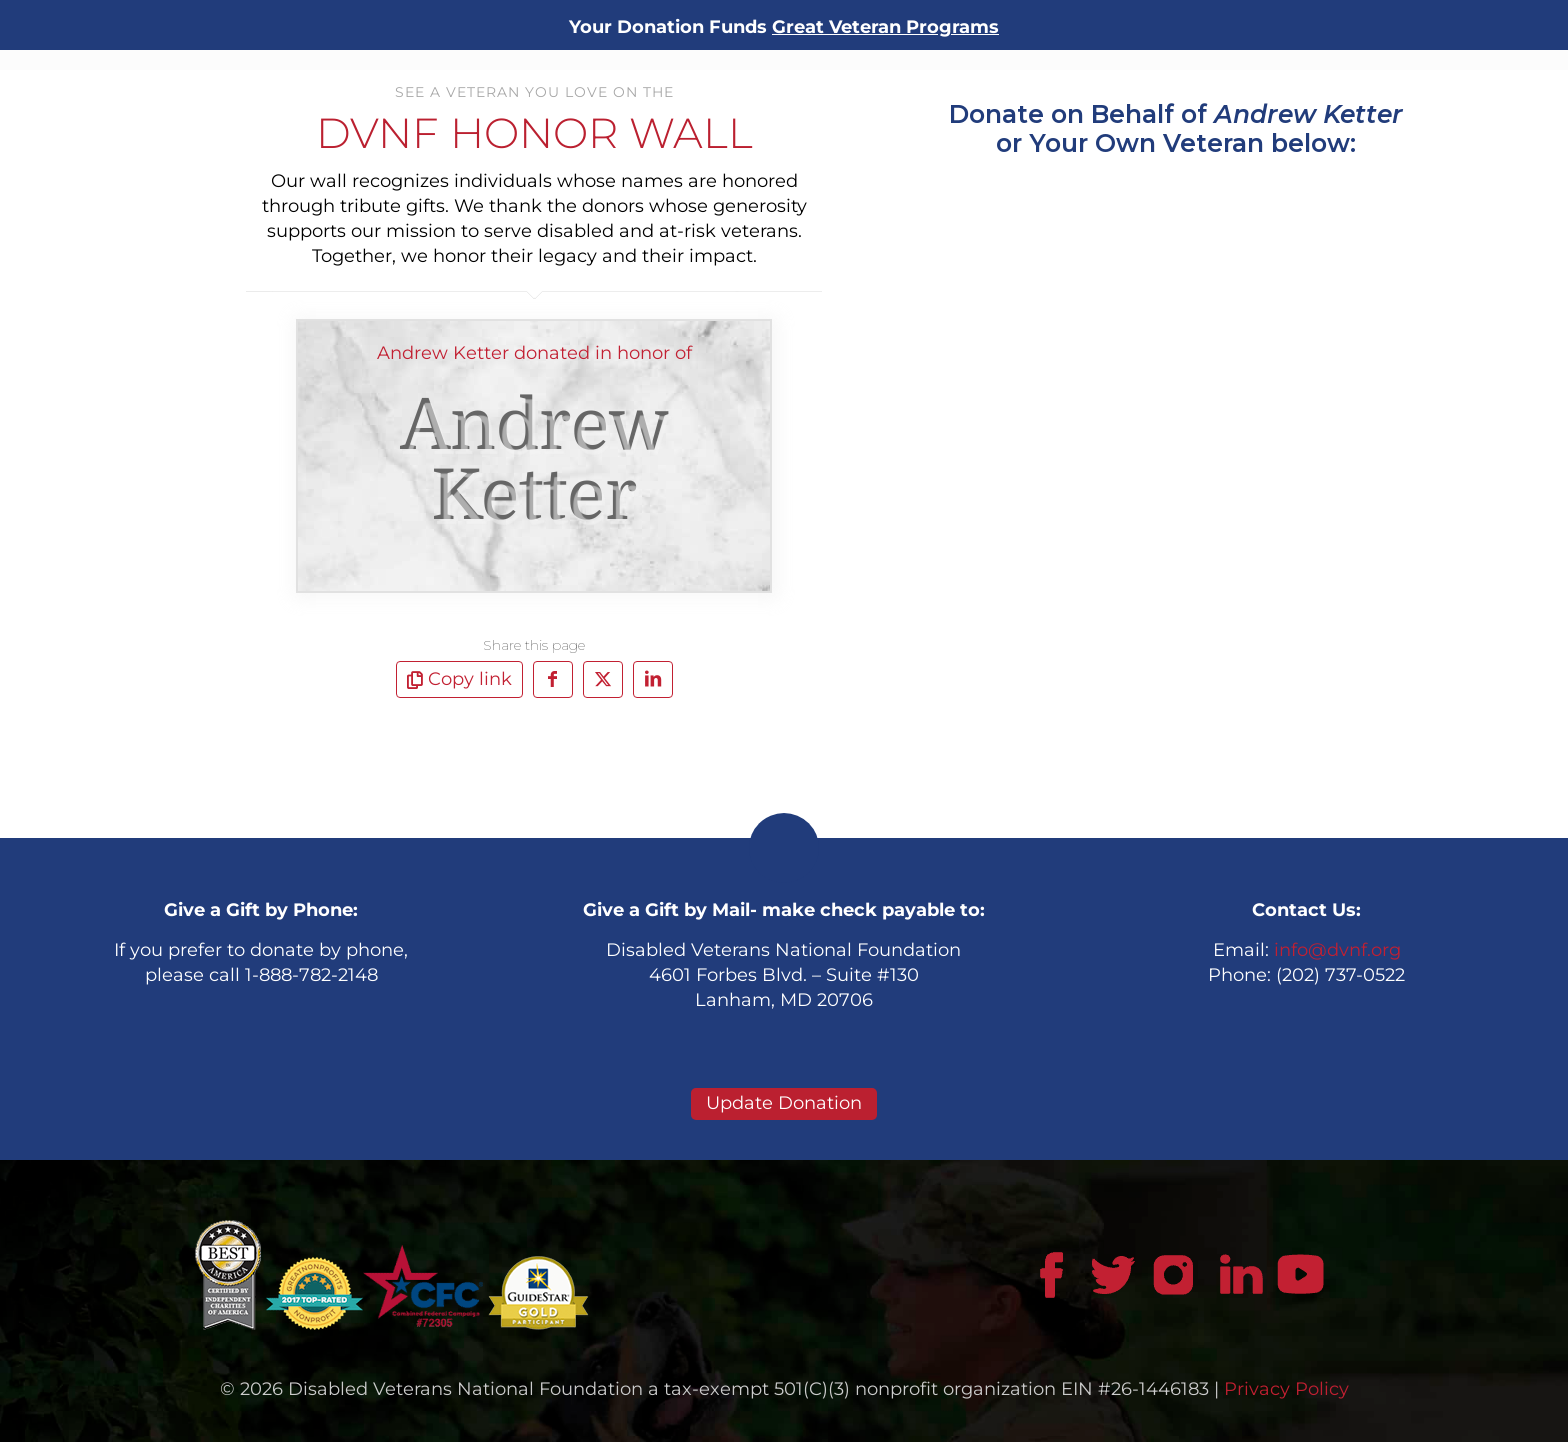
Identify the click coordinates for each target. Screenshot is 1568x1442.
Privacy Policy (1286, 1389)
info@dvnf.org (1337, 950)
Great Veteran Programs (885, 27)
